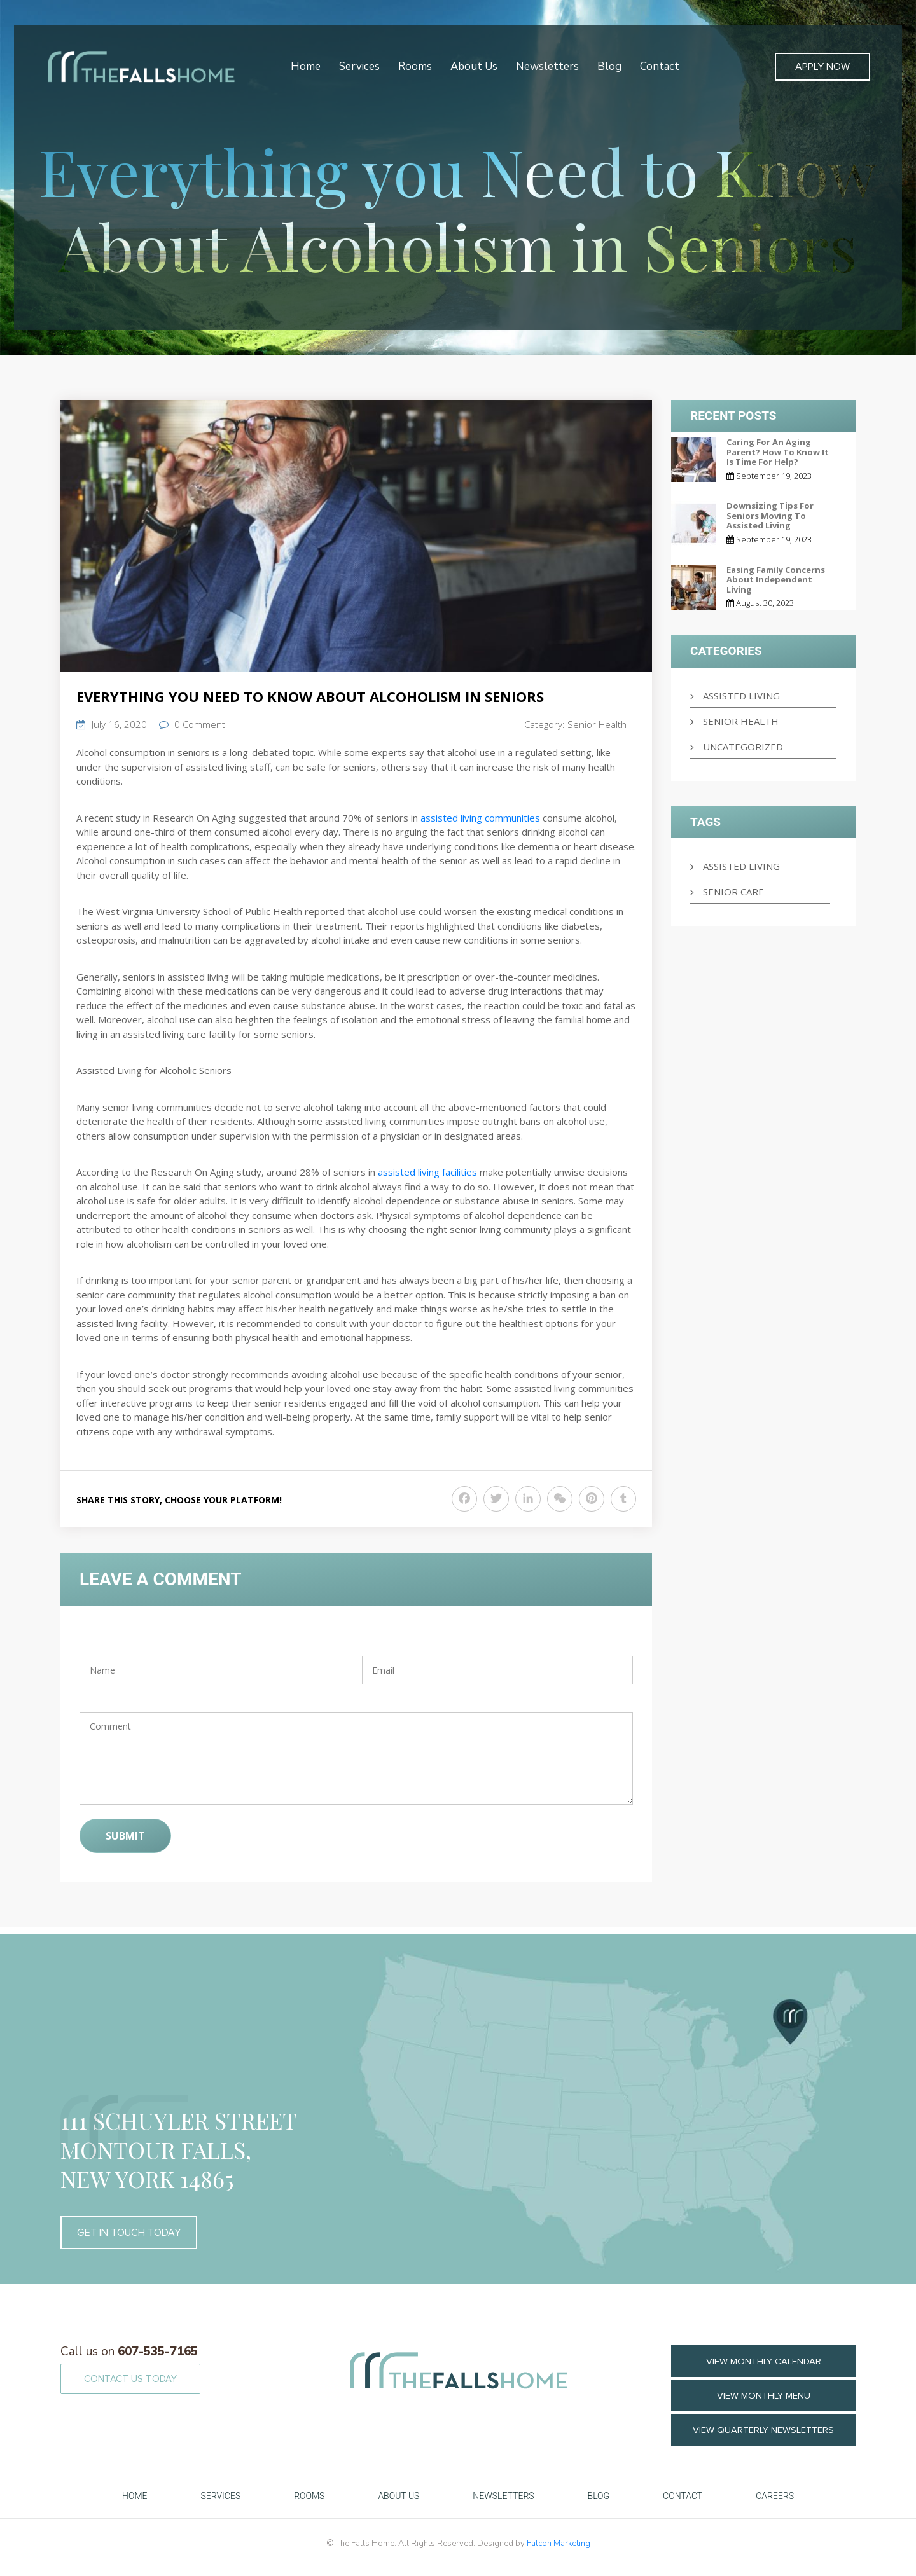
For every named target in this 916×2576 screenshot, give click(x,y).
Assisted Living (741, 695)
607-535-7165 (129, 2351)
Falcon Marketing (558, 2544)
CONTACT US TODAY (130, 2379)
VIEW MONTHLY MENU (763, 2396)
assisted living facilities (427, 1172)
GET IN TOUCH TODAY (129, 2232)
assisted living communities (480, 817)
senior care (733, 891)
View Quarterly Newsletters (763, 2430)
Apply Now (822, 66)
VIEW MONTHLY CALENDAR (763, 2361)
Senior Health (597, 724)
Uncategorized (743, 746)
